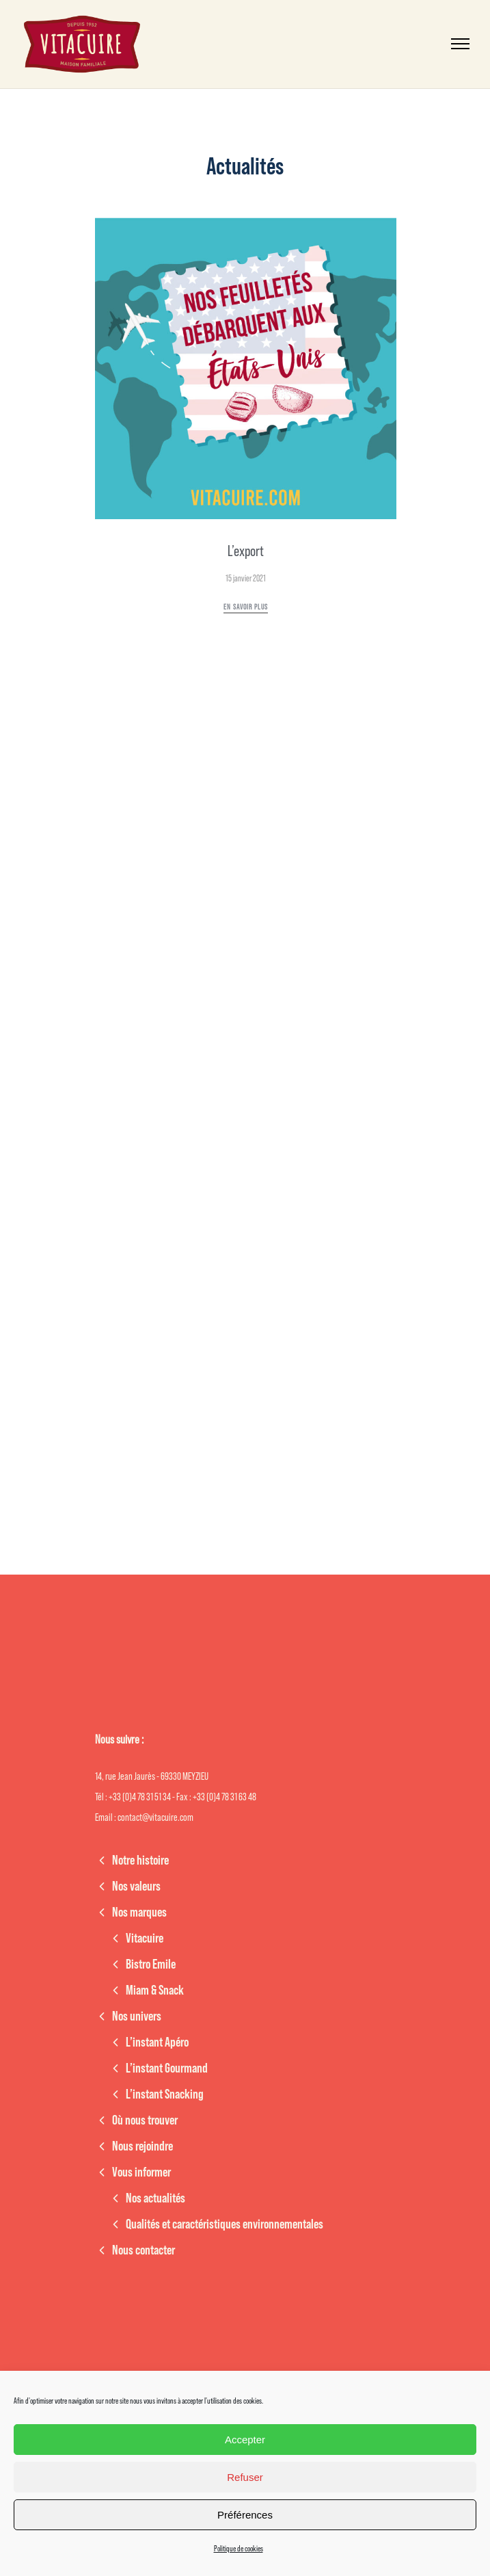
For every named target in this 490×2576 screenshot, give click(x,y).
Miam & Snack (155, 1990)
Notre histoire (140, 1860)
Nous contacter (143, 2250)
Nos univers (136, 2016)
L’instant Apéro (157, 2042)
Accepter (245, 2439)
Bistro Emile (151, 1964)
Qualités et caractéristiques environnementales (224, 2224)
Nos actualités (155, 2198)
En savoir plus (245, 607)
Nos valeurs (136, 1886)
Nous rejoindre (142, 2146)
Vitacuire (144, 1938)
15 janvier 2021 (246, 578)
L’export (246, 551)
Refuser (245, 2477)
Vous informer (141, 2172)
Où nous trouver (145, 2120)
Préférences (245, 2515)
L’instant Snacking (165, 2094)
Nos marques (139, 1912)
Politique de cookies (238, 2549)
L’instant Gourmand (167, 2068)
